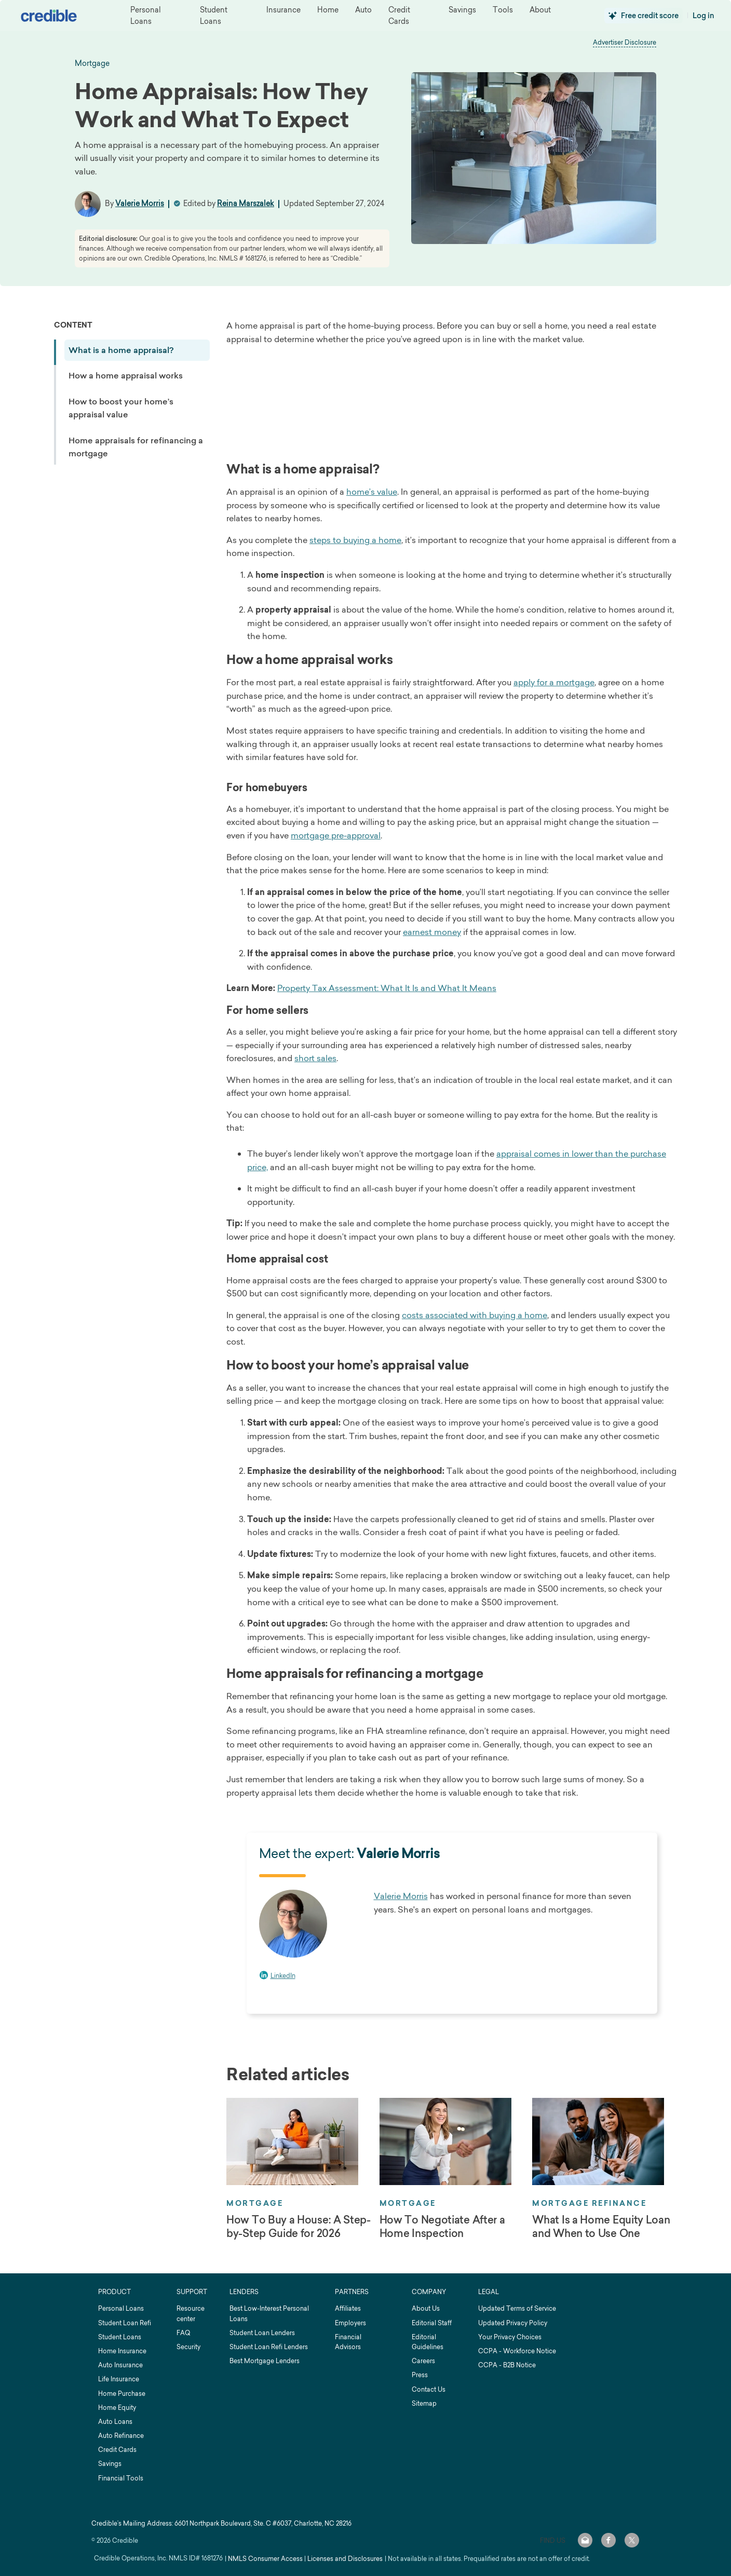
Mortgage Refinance (589, 2203)
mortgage (92, 63)
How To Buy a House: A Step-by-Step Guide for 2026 (298, 2226)
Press (420, 2374)
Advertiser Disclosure (624, 42)
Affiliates (348, 2308)
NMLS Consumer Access (265, 2558)
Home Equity (117, 2407)
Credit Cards (117, 2449)
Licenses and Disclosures (345, 2558)
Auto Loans (115, 2421)
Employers (350, 2323)
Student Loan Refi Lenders (268, 2346)
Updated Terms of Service (517, 2308)
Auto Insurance (120, 2365)
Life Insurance (118, 2379)
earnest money (432, 932)
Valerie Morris (139, 203)
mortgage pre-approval (336, 835)
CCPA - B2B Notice (507, 2365)
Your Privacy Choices (510, 2337)
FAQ (183, 2332)
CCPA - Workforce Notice (517, 2351)
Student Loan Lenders (262, 2332)
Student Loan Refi (124, 2323)
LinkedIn (282, 1975)
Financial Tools (120, 2478)
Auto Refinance (121, 2435)
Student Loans (119, 2337)
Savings (109, 2463)
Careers (423, 2360)
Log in (703, 15)
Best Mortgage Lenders (264, 2360)
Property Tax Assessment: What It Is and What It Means (386, 988)
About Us (426, 2308)
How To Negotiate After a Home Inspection (442, 2226)
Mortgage (254, 2203)
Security (188, 2346)
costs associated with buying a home (474, 1315)
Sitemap (424, 2403)
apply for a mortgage (553, 682)
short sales (315, 1058)
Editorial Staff (432, 2323)
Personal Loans (121, 2308)
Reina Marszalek (245, 203)
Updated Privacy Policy (512, 2323)
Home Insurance (122, 2351)
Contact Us (428, 2389)
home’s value (371, 491)
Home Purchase (121, 2393)
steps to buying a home (355, 540)
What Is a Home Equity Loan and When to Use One (601, 2226)
